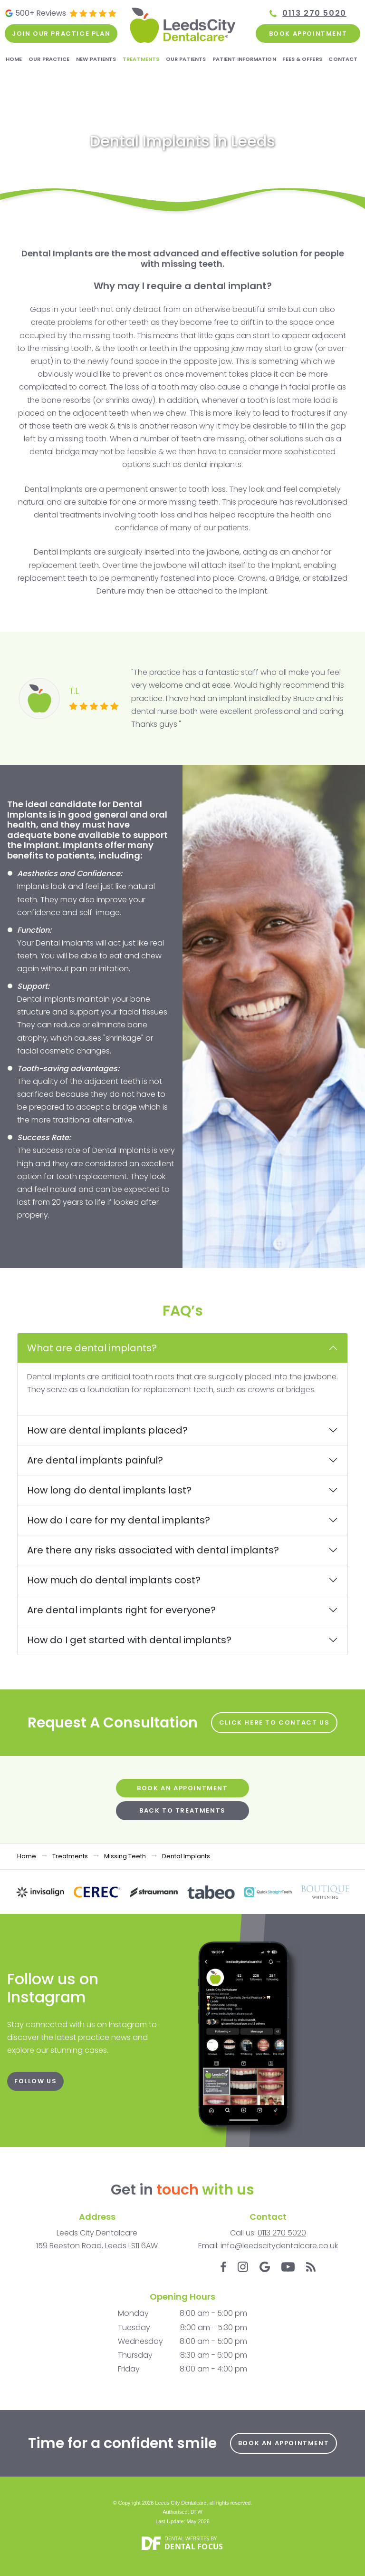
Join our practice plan (61, 33)
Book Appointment (308, 33)
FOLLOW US (35, 2081)
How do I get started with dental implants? (129, 1640)
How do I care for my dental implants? (118, 1520)
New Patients (96, 59)
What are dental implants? (92, 1348)
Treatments (141, 59)
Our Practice (49, 59)
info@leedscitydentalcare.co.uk (279, 2245)
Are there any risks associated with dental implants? (153, 1550)
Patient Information (244, 59)
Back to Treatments (182, 1810)
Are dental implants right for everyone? (121, 1610)
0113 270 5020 (314, 13)
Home (14, 59)
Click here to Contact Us (274, 1722)
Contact (342, 59)
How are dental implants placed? (107, 1430)
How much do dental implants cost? (114, 1580)
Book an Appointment (182, 1788)
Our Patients (186, 59)
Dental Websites (186, 2538)
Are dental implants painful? (95, 1460)
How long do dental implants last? (109, 1490)
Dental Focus (193, 2546)
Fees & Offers (302, 59)
